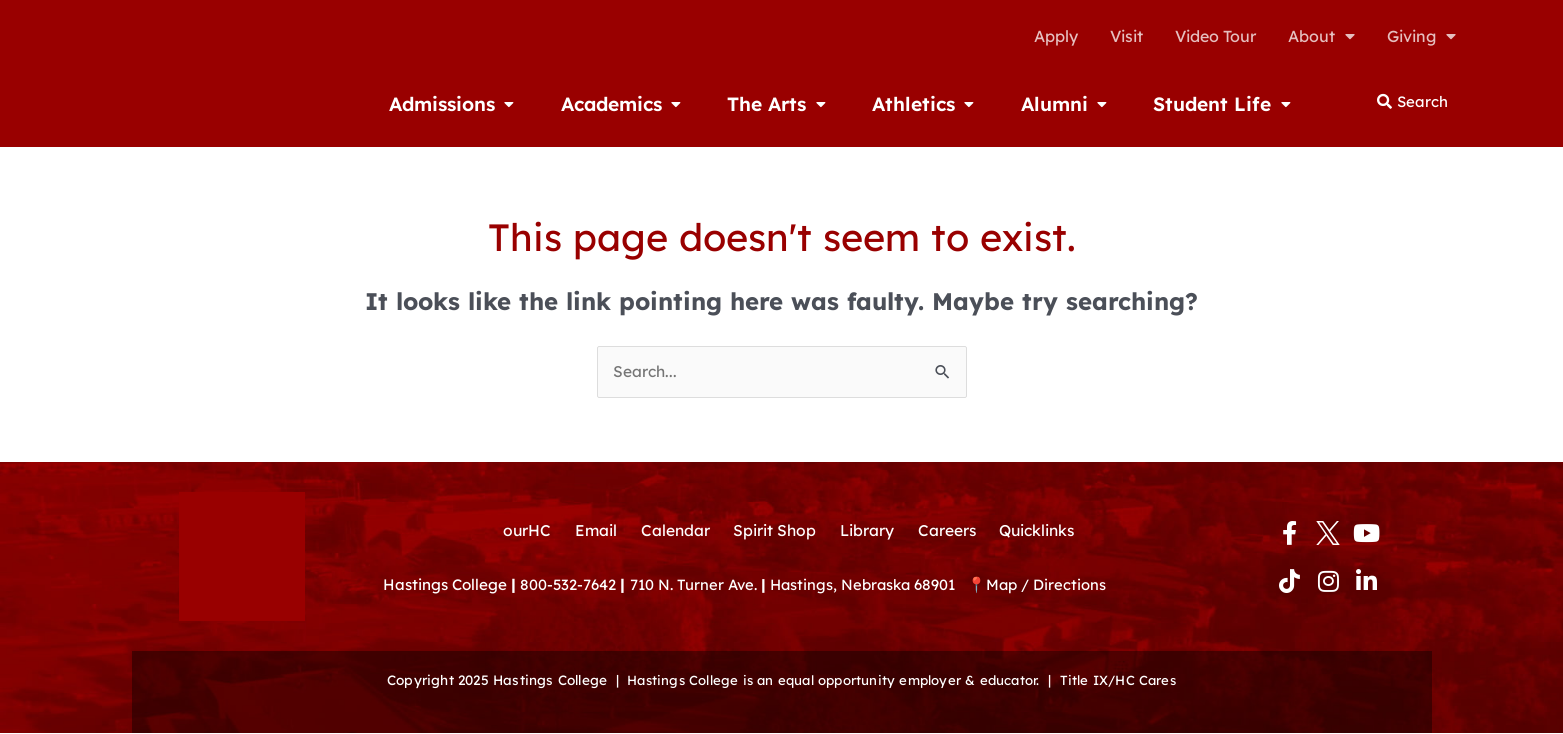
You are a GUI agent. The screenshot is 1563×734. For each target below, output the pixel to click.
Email (591, 531)
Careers (947, 531)
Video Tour (1215, 36)
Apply (1056, 36)
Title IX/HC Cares (1124, 680)
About (1321, 36)
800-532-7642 (568, 586)
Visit (1126, 36)
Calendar (672, 531)
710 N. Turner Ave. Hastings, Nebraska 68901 (804, 586)
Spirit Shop (773, 531)
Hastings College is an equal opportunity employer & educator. (831, 680)
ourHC (521, 531)
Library (866, 531)
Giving (1421, 36)
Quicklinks (1041, 531)
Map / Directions (1057, 586)
